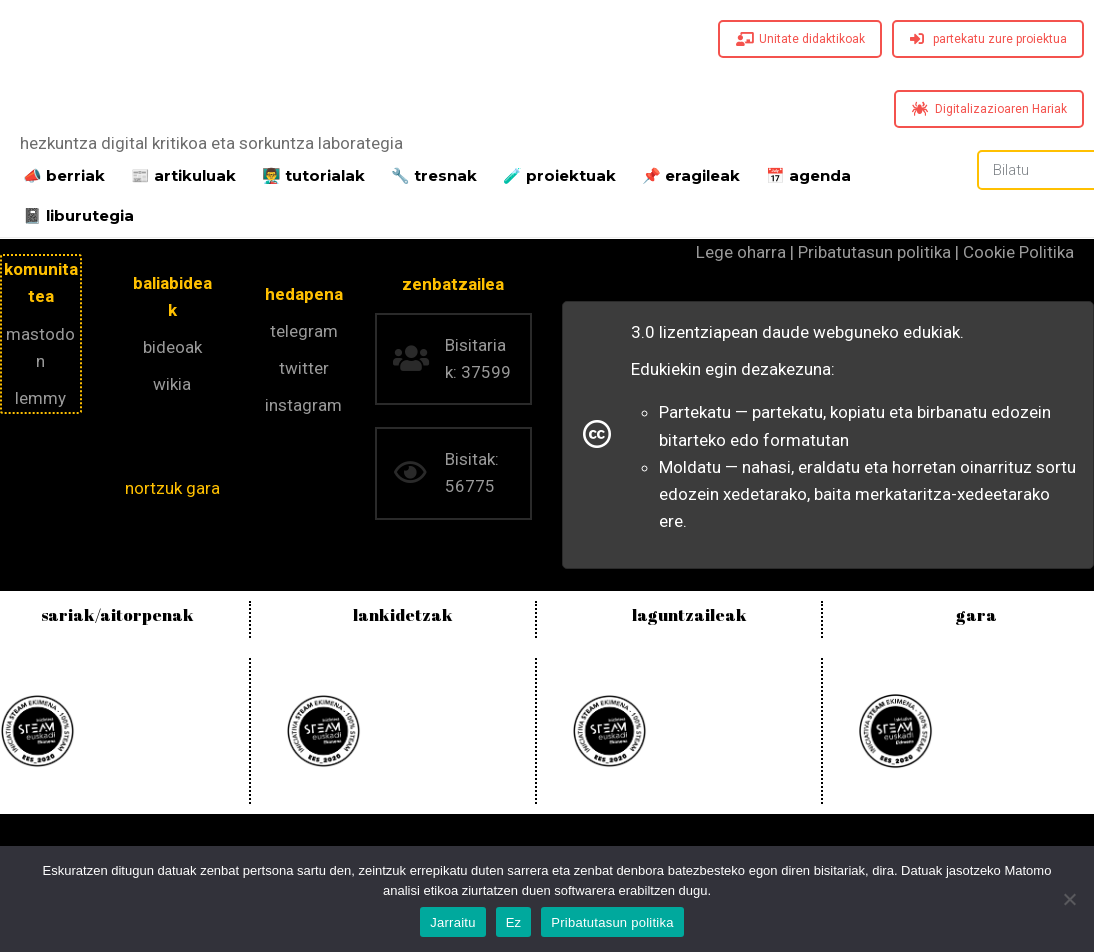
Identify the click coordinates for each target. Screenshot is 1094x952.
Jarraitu (452, 922)
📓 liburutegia (78, 214)
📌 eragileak (691, 174)
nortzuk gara (172, 488)
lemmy (40, 398)
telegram (304, 331)
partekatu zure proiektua (988, 39)
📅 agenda (808, 174)
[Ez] (1069, 899)
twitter (304, 368)
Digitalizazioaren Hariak (989, 109)
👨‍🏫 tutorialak (313, 174)
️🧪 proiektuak (559, 174)
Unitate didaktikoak (800, 39)
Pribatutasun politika (612, 922)
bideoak (172, 347)
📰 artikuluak (183, 174)
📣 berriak (64, 174)
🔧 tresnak (434, 174)
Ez (514, 922)
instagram (303, 405)
